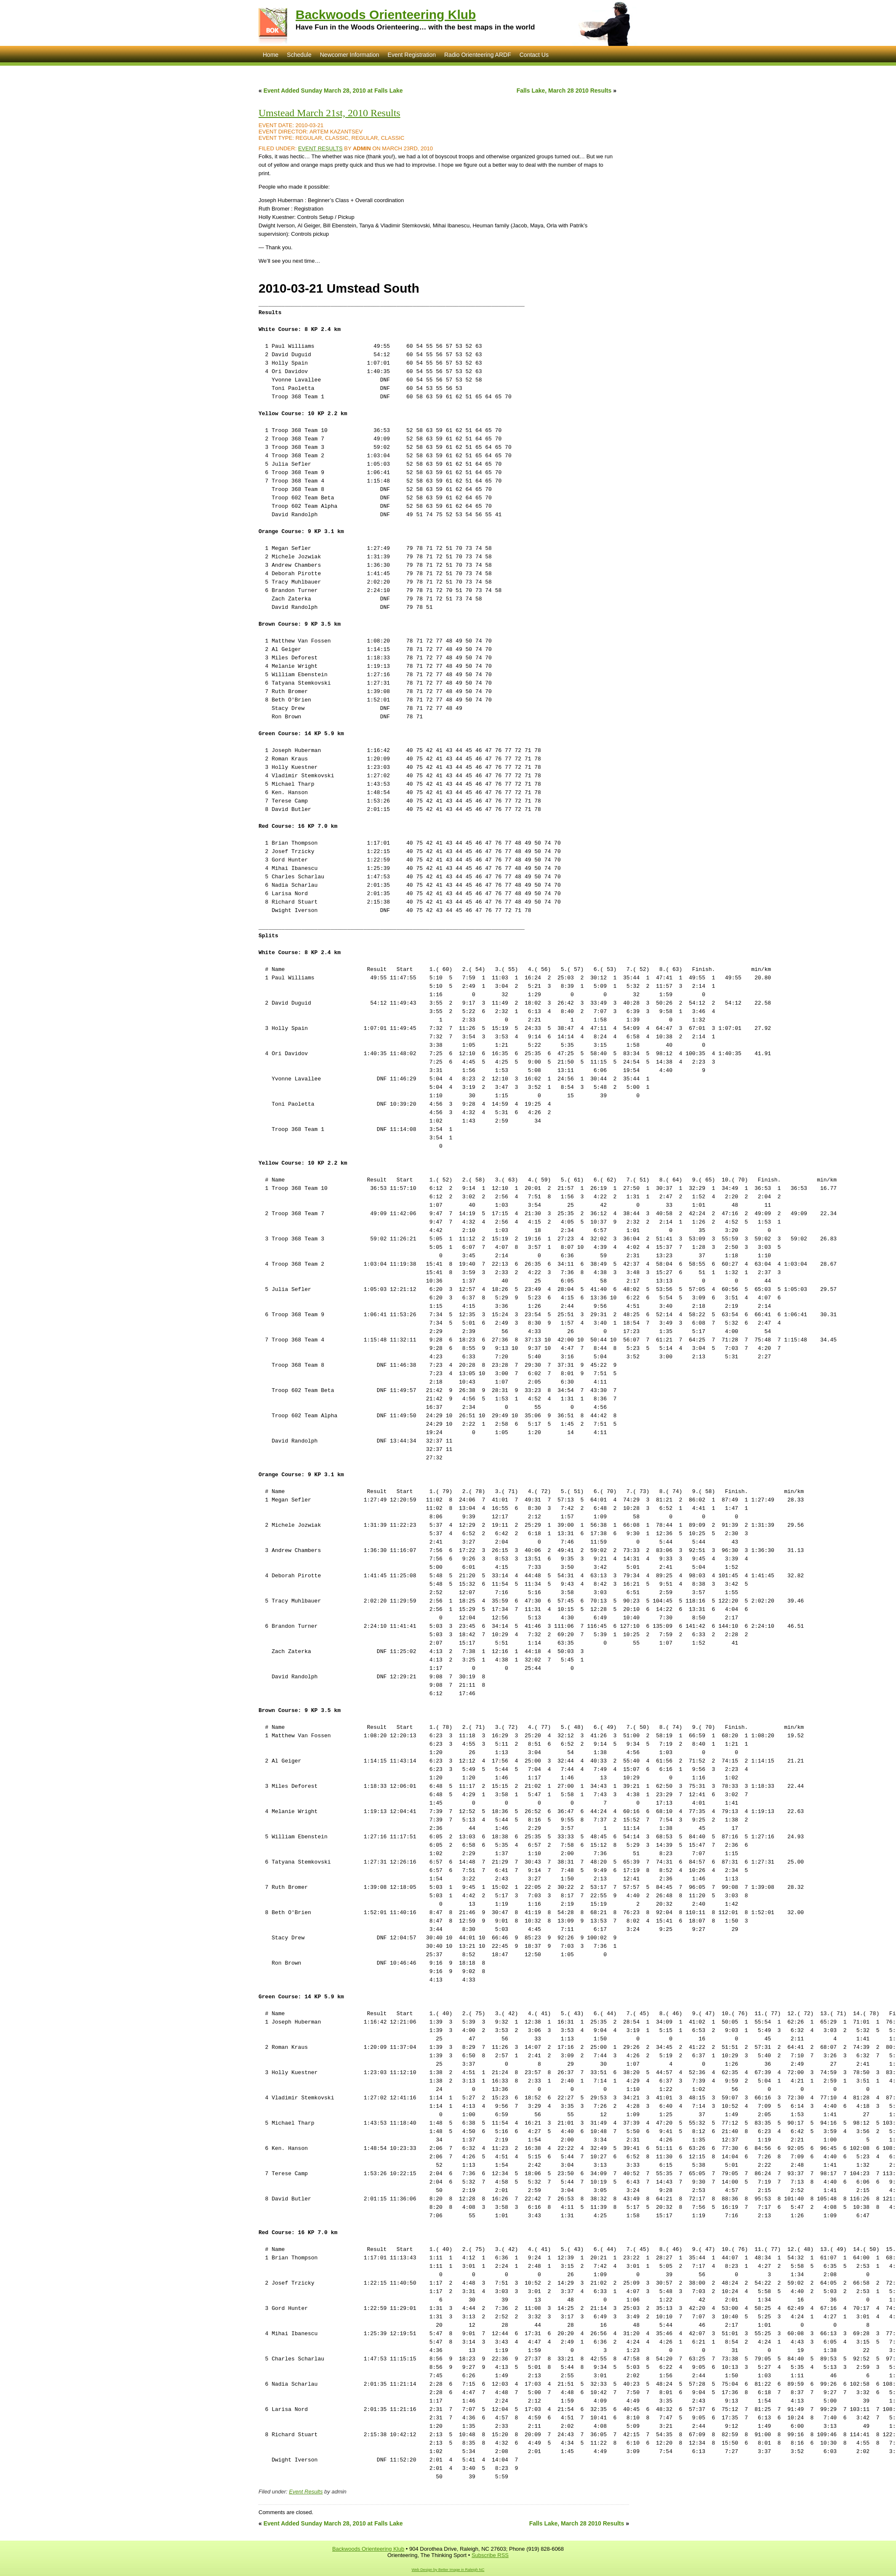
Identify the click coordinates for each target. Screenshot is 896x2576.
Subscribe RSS (490, 2555)
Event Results (320, 148)
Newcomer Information (349, 54)
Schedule (299, 54)
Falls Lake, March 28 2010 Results (564, 90)
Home (270, 54)
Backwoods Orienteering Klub (386, 14)
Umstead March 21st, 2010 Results (329, 112)
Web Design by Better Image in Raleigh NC (448, 2570)
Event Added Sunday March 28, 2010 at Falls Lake (333, 90)
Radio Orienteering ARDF (477, 54)
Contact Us (534, 54)
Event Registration (412, 54)
